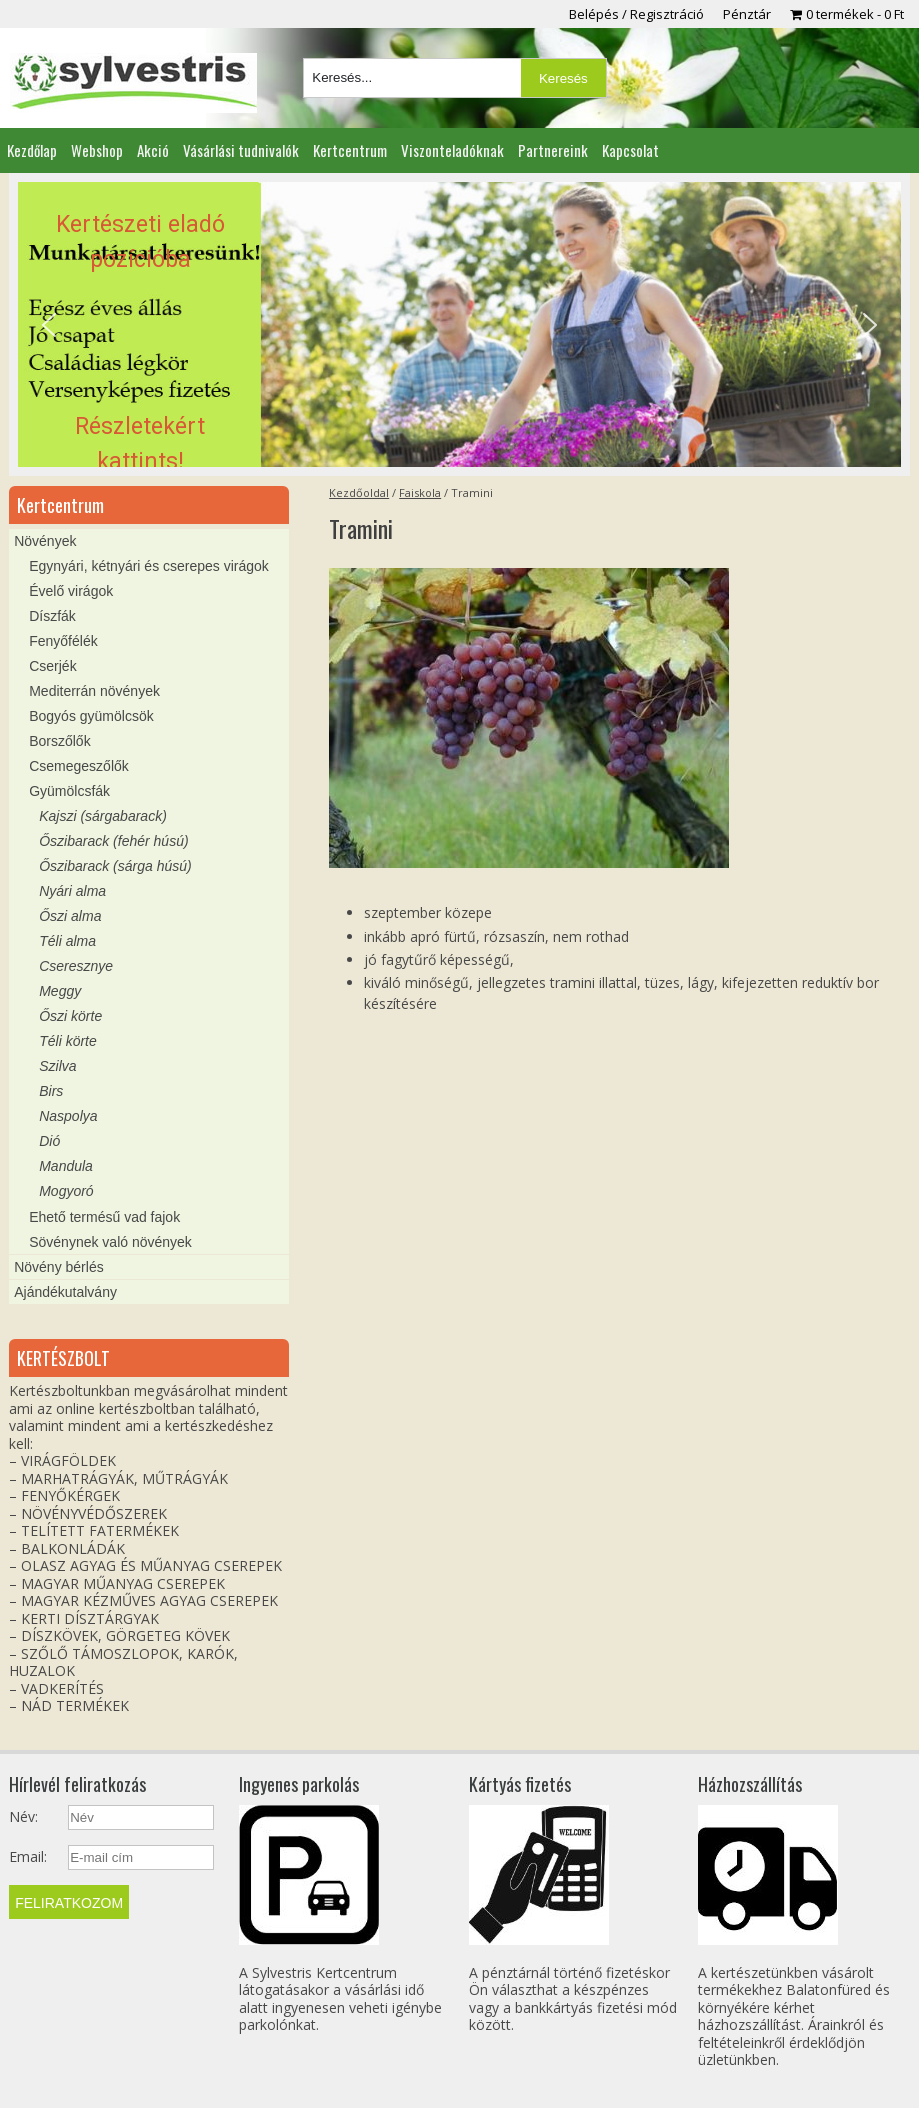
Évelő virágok (71, 591)
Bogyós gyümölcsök (91, 716)
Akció (153, 150)
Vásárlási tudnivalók (241, 150)
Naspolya (68, 1116)
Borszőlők (59, 741)
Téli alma (67, 941)
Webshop (97, 150)
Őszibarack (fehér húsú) (113, 841)
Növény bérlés (59, 1267)
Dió (49, 1141)
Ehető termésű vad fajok (104, 1217)
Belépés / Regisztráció (636, 14)
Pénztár (747, 14)
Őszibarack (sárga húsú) (115, 866)
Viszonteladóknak (452, 150)
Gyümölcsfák (69, 791)
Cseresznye (76, 966)
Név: (23, 1817)
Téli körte (68, 1041)
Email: (28, 1857)
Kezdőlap (32, 150)
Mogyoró (66, 1191)
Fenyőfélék (63, 641)
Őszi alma (70, 916)
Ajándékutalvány (65, 1292)
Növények (45, 541)
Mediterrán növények (94, 691)
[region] (459, 324)
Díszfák (52, 616)
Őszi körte (70, 1016)
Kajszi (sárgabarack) (103, 816)
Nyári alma (72, 891)
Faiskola (420, 492)
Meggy (60, 991)
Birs (51, 1091)
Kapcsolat (630, 150)
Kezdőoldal (359, 492)
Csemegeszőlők (79, 766)
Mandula (66, 1166)
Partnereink (553, 150)
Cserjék (52, 666)
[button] (459, 324)
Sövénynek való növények (110, 1242)
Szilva (57, 1066)
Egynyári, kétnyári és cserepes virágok (149, 566)
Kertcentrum (350, 150)
